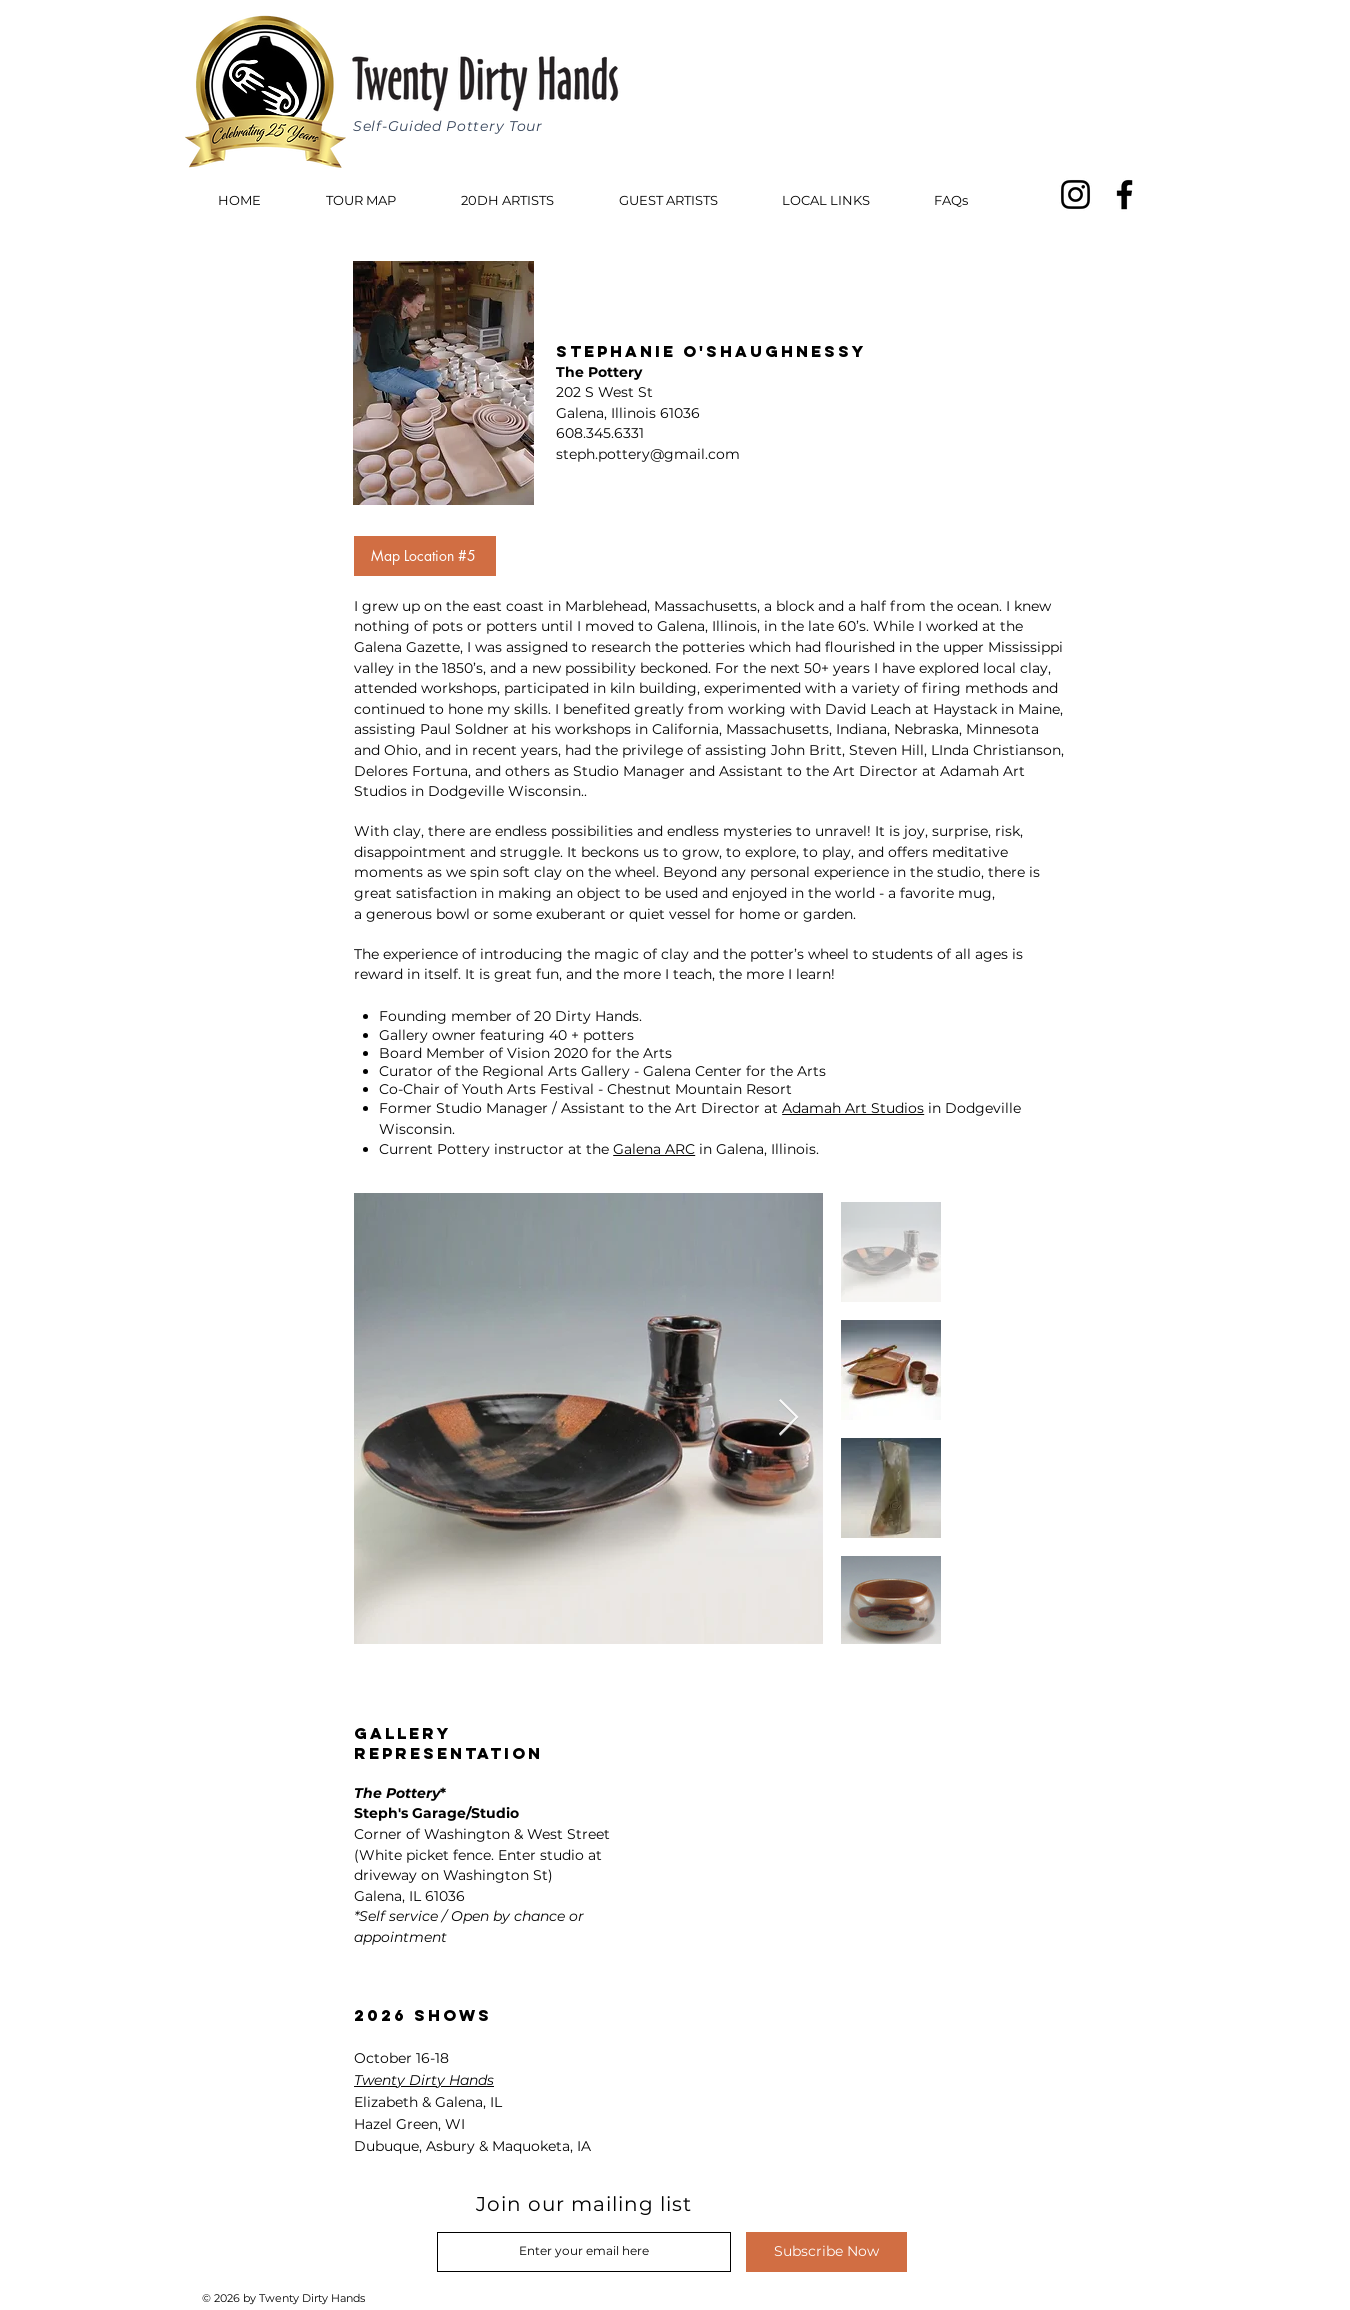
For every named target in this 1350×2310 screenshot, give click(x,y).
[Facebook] (1124, 194)
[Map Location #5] (425, 556)
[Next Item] (788, 1418)
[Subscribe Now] (826, 2252)
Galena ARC (654, 1149)
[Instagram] (1075, 194)
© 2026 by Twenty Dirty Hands (285, 2298)
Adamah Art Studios (853, 1108)
